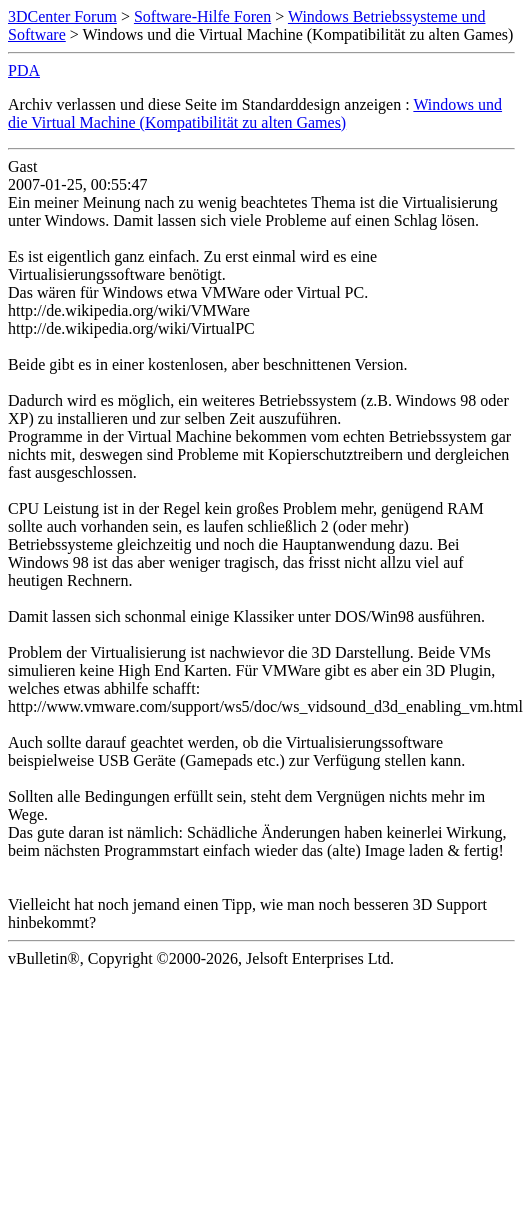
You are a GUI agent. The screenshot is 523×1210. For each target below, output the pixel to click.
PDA (24, 70)
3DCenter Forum (62, 16)
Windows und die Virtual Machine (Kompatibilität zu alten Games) (255, 113)
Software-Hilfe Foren (202, 16)
